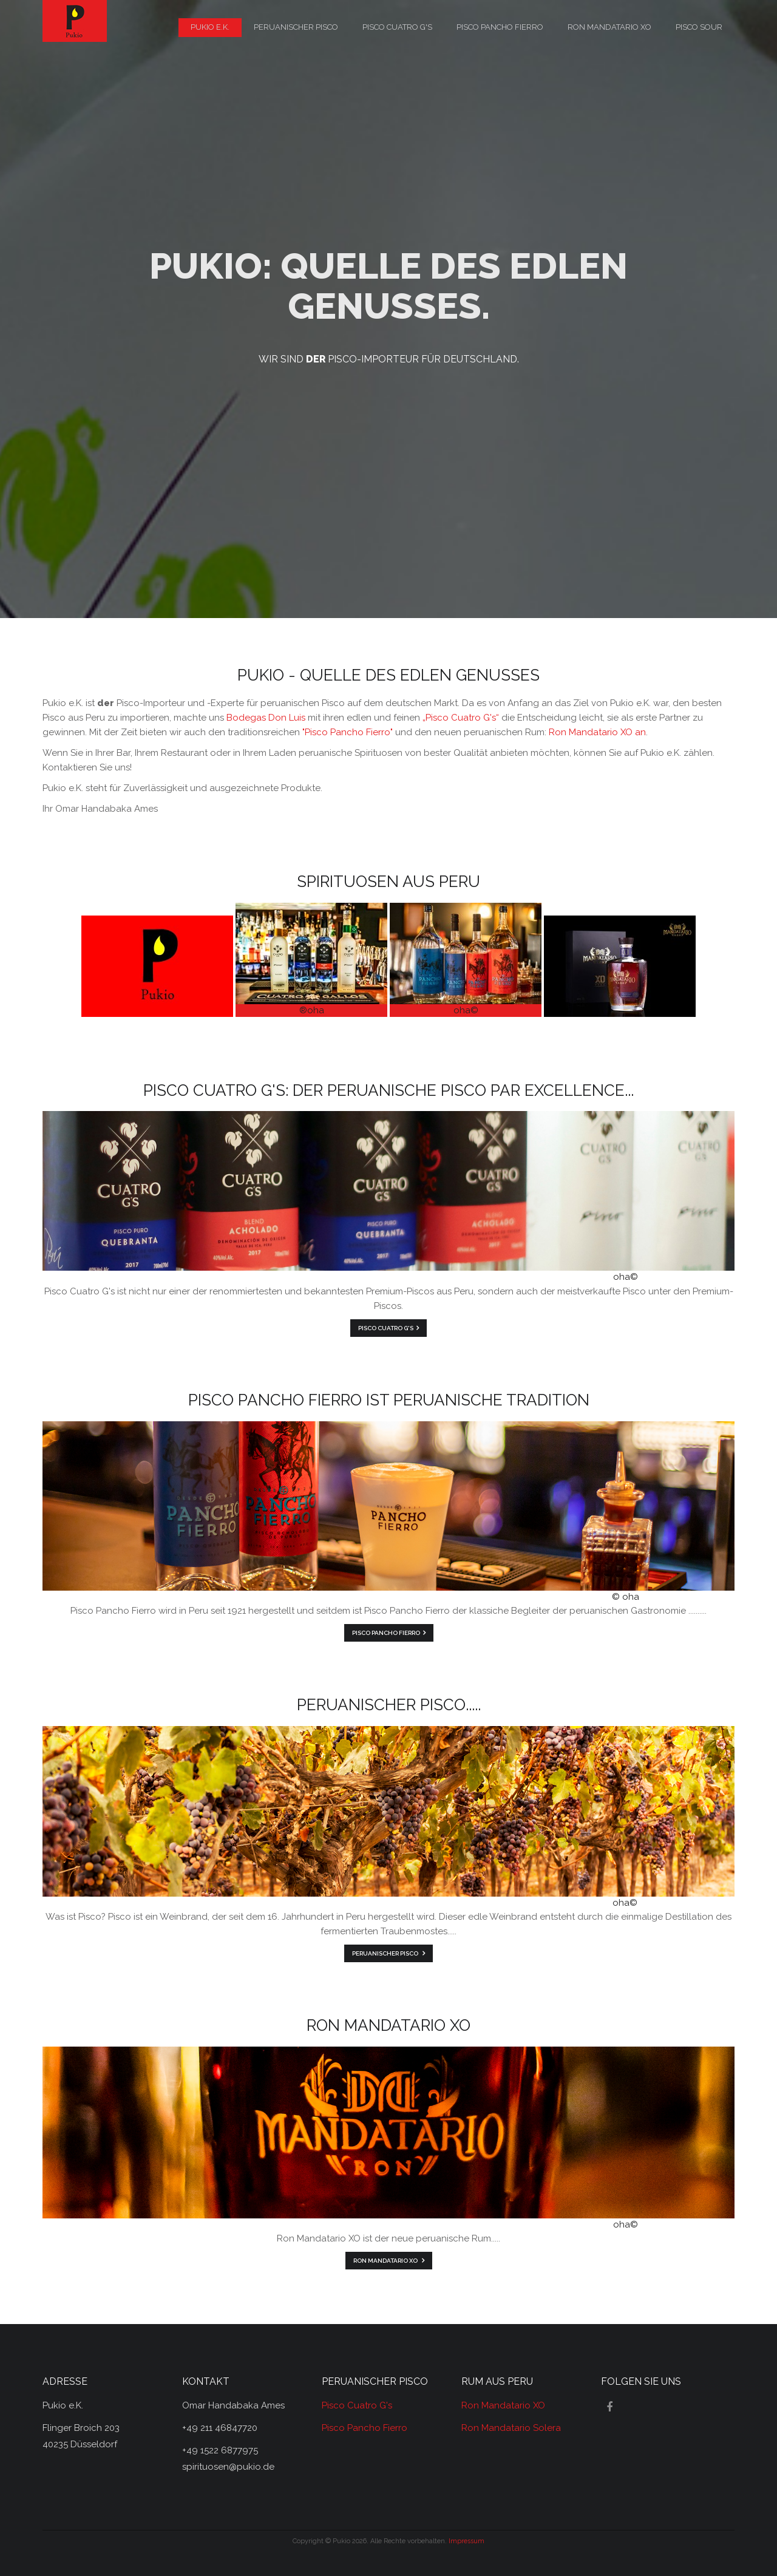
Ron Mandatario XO (386, 2260)
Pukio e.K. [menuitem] (210, 27)
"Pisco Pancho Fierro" (347, 732)
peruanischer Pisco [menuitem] (296, 27)
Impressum (466, 2541)
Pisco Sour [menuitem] (699, 27)
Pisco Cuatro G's (385, 1328)
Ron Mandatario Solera (511, 2427)
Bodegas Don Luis (265, 717)
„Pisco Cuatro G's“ (460, 717)
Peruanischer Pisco (385, 1953)
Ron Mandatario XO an (597, 732)
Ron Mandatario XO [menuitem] (609, 27)
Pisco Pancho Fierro (386, 1633)
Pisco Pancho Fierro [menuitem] (499, 27)
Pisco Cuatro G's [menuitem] (397, 27)
